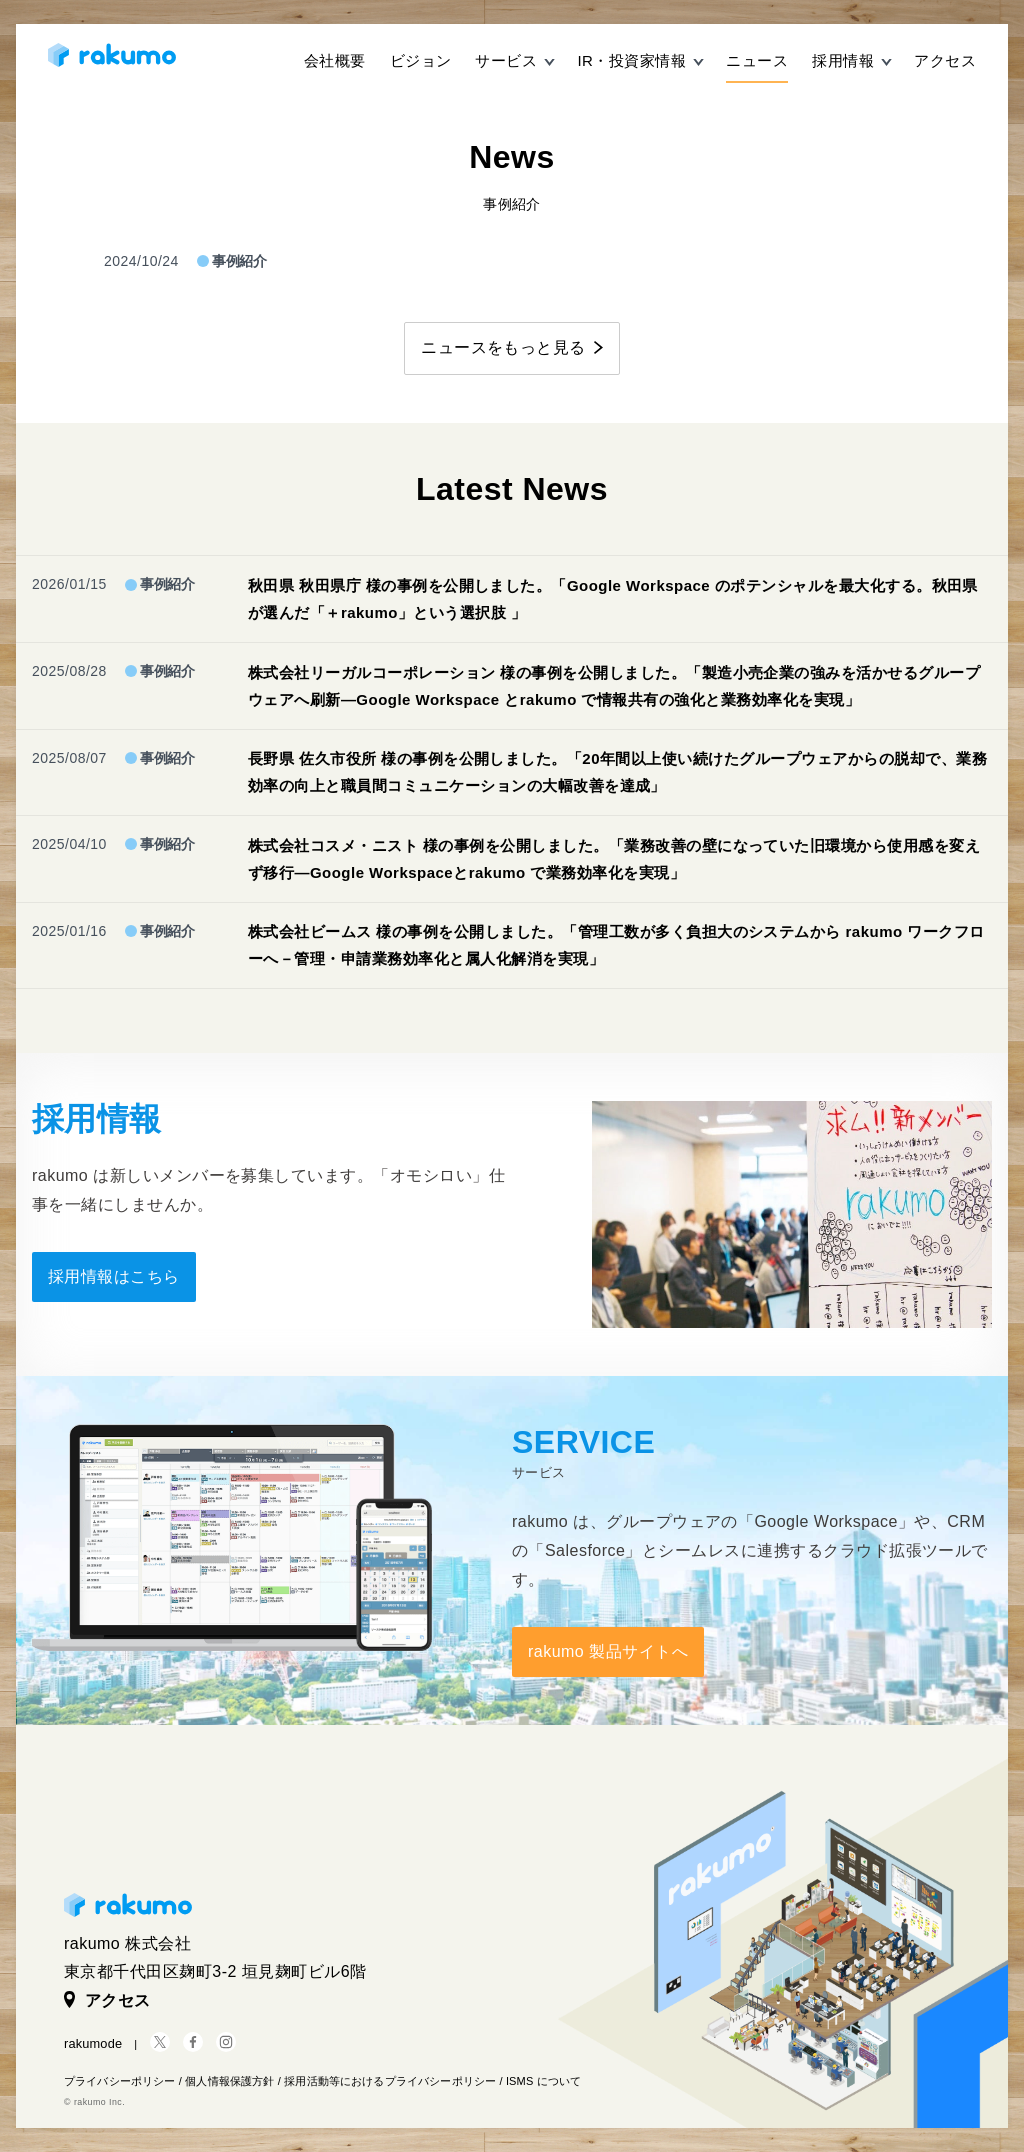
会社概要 (335, 60)
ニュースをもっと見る (503, 347)
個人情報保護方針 (229, 2081)
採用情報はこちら (114, 1276)
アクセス (945, 60)
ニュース (757, 60)
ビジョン (421, 60)
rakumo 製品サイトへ (608, 1651)
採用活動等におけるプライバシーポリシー (390, 2081)
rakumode (93, 2043)
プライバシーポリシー (120, 2081)
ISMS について (543, 2081)
